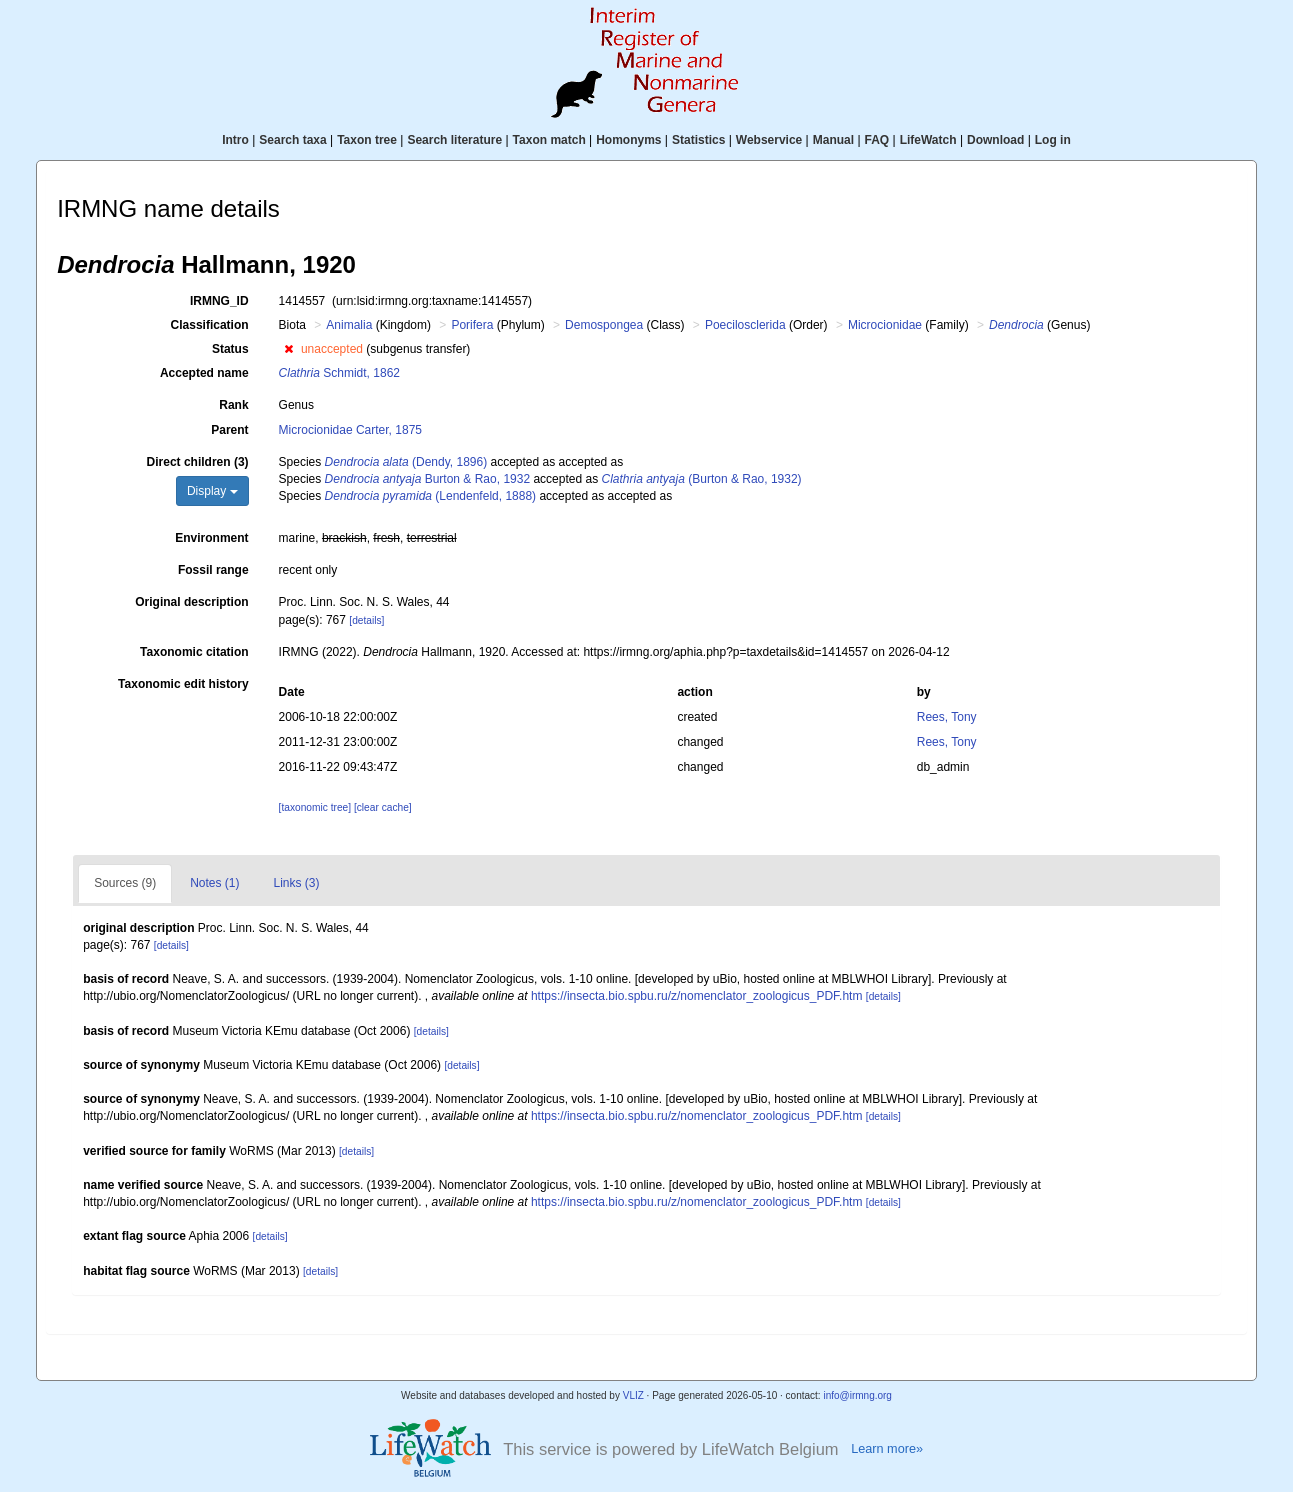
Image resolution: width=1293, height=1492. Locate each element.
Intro (235, 140)
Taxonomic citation (194, 652)
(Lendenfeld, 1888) (430, 496)
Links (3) (297, 883)
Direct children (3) (198, 462)
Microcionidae (885, 325)
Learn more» (887, 1449)
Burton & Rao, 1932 (427, 479)
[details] (366, 620)
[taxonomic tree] (315, 807)
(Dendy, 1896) (406, 462)
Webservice (769, 140)
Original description (191, 602)
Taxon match (549, 140)
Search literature (454, 140)
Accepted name (204, 373)
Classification (210, 325)
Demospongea (604, 325)
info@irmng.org (857, 1395)
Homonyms (628, 140)
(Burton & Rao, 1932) (701, 479)
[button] (288, 349)
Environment (211, 538)
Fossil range (213, 570)
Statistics (698, 140)
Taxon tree (367, 140)
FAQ (877, 140)
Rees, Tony (947, 717)
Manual (833, 140)
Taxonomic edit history (183, 684)
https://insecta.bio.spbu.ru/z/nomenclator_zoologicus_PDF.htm (697, 996)
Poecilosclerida (745, 325)
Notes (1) (214, 883)
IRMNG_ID (219, 301)
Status (230, 349)
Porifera (472, 325)
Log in (1053, 140)
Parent (229, 430)
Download (995, 140)
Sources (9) (125, 883)
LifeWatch (928, 140)
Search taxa (292, 140)
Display (212, 491)
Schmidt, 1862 (339, 373)
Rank (233, 405)
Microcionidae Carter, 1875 (350, 430)
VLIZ (633, 1395)
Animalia (349, 325)
